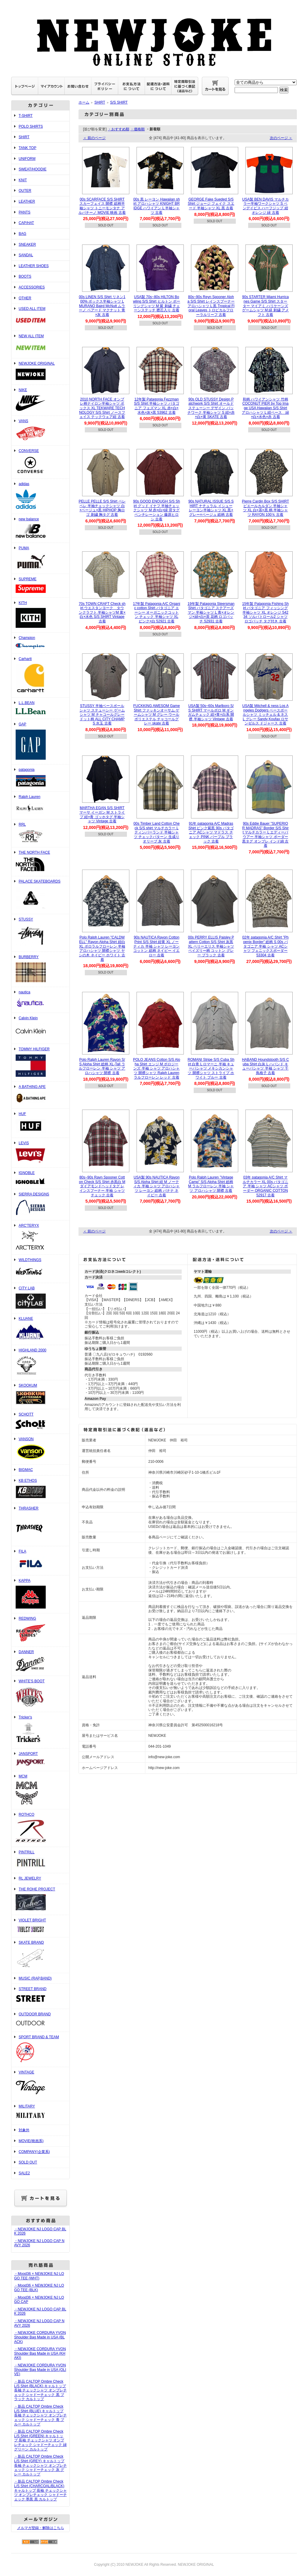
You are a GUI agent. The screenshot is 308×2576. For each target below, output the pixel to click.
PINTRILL (40, 1860)
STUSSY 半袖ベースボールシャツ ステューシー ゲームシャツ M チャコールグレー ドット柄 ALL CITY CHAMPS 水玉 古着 (102, 715)
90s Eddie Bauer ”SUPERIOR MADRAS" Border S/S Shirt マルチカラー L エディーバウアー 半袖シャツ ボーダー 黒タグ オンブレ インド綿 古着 (265, 834)
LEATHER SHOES (34, 266)
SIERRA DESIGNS (40, 1204)
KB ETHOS (40, 1489)
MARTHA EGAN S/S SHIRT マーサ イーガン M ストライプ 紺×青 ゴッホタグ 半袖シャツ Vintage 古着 (102, 814)
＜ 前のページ (94, 138)
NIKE (40, 400)
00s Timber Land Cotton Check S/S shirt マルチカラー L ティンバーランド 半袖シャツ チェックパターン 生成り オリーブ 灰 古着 (157, 832)
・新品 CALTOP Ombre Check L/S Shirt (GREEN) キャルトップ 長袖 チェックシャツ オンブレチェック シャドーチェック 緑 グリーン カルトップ (40, 2440)
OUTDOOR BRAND (40, 2020)
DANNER (40, 1661)
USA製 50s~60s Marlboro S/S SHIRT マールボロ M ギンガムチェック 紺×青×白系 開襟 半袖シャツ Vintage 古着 (211, 712)
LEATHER (27, 201)
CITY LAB (40, 1298)
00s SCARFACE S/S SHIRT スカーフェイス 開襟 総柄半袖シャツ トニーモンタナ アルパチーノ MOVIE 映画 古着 (102, 206)
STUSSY (40, 933)
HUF (40, 1123)
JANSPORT (40, 1760)
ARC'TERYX (40, 1237)
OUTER (25, 190)
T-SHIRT (25, 116)
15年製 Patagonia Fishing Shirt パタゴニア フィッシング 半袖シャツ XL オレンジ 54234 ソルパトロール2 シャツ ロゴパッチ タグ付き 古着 (265, 613)
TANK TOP (27, 148)
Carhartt (40, 676)
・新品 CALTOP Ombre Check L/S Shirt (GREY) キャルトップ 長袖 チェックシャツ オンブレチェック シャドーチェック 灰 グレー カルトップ (40, 2465)
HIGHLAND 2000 (40, 1362)
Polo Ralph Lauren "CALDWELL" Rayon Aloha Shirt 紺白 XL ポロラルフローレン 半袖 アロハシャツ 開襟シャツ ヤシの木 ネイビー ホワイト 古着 (102, 948)
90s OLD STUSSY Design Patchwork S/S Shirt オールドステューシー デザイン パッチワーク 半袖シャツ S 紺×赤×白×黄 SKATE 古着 (211, 408)
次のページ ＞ (281, 138)
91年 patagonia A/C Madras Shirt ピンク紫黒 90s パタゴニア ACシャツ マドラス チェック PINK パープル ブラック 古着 (210, 832)
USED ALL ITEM (40, 317)
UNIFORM (27, 159)
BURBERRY (40, 969)
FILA (40, 1560)
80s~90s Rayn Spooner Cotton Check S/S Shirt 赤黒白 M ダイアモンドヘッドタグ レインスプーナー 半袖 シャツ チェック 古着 (102, 1186)
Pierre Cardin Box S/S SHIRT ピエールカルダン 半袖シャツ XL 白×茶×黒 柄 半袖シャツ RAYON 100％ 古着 (265, 508)
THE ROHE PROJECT (40, 1899)
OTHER (25, 298)
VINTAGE (40, 2084)
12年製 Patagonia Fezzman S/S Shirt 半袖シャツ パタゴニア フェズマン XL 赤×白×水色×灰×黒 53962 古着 (156, 406)
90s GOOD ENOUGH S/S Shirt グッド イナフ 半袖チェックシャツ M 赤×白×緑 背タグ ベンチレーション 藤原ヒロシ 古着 (156, 510)
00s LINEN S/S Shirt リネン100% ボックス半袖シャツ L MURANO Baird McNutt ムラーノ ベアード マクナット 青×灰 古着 (102, 306)
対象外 (24, 2130)
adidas (40, 496)
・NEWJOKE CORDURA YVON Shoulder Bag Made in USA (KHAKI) (40, 2353)
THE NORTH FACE (40, 861)
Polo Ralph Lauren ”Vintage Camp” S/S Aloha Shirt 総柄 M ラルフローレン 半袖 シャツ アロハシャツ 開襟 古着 (211, 1184)
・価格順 (137, 129)
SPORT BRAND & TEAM (40, 2049)
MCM (40, 1790)
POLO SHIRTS (31, 126)
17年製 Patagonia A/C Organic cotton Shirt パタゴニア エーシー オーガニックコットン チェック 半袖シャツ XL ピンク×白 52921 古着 (156, 613)
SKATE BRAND (40, 1955)
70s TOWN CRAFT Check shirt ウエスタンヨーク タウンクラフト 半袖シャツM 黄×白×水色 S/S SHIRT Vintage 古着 (102, 613)
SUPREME (40, 585)
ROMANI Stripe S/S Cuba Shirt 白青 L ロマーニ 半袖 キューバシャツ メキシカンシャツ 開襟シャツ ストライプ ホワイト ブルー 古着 (211, 1068)
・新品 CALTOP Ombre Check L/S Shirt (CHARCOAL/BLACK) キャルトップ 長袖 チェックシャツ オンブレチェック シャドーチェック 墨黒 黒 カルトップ (40, 2490)
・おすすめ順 (118, 129)
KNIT (23, 180)
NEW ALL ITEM (40, 344)
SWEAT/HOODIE (32, 169)
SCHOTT (40, 1421)
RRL (40, 833)
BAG (22, 234)
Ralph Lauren (40, 805)
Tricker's (40, 1730)
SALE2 (24, 2173)
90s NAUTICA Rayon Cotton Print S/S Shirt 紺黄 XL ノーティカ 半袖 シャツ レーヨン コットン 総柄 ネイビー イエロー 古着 (156, 946)
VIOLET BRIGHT (40, 1926)
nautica (40, 1000)
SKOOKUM (40, 1394)
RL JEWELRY (30, 1878)
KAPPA (40, 1594)
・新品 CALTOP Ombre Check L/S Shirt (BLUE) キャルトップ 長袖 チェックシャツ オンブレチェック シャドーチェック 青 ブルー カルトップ (40, 2415)
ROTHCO (40, 1828)
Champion (40, 643)
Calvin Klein (40, 1028)
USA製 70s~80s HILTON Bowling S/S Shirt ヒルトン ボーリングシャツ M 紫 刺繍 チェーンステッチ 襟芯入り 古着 (156, 303)
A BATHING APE (40, 1095)
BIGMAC (26, 1470)
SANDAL (26, 255)
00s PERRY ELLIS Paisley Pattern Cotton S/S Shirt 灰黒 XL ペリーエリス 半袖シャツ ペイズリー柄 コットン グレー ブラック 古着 (211, 946)
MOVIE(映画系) (31, 2141)
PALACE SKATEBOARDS (40, 895)
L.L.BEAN (40, 708)
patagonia (40, 778)
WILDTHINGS (40, 1269)
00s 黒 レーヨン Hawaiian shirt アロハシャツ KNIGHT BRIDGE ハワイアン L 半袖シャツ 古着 (156, 206)
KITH (40, 615)
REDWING (40, 1629)
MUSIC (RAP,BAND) (35, 1978)
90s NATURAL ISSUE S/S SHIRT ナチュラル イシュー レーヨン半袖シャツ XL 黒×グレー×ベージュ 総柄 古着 (211, 508)
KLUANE (40, 1329)
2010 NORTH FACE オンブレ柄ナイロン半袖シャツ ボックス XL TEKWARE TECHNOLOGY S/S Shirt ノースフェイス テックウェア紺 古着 (102, 408)
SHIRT (24, 137)
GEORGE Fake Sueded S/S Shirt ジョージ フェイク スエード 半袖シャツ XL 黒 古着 (211, 203)
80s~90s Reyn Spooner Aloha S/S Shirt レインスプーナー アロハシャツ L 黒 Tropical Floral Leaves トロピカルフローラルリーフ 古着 (211, 306)
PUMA (40, 558)
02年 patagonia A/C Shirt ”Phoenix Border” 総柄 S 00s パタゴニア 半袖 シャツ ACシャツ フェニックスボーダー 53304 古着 (265, 946)
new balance (40, 528)
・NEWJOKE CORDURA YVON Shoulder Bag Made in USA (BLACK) (40, 2337)
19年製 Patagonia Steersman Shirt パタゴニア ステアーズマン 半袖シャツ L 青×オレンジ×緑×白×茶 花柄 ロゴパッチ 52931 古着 (210, 613)
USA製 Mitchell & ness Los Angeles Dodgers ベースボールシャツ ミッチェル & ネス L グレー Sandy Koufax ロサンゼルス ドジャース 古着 (265, 715)
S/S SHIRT (119, 102)
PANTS (24, 212)
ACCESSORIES (32, 287)
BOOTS (25, 276)
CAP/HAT (26, 223)
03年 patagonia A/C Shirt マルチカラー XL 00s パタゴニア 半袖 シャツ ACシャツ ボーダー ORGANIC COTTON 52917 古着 (265, 1186)
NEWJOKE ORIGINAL (40, 371)
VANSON (40, 1449)
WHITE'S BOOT (40, 1694)
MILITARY (40, 2113)
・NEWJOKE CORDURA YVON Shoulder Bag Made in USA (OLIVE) (40, 2369)
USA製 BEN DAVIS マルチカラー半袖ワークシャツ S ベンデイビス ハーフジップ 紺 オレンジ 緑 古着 (265, 206)
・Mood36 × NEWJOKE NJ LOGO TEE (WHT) (39, 2276)
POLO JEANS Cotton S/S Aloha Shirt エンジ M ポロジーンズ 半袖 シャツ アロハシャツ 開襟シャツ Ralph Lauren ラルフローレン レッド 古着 (156, 1068)
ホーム (84, 102)
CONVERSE (40, 462)
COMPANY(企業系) (34, 2152)
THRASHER (40, 1524)
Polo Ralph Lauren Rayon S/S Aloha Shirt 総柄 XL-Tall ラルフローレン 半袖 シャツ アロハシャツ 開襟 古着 (102, 1066)
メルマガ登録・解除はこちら (40, 2528)
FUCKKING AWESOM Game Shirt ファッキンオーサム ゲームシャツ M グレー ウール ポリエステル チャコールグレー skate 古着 (156, 715)
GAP (40, 741)
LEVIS (40, 1152)
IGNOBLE (40, 1178)
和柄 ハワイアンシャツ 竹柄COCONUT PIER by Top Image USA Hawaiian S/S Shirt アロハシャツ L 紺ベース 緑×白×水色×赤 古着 (265, 408)
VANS (40, 431)
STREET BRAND (40, 1996)
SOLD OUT (28, 2162)
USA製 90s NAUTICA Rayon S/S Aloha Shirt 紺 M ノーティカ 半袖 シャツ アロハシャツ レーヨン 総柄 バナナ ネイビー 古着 (156, 1186)
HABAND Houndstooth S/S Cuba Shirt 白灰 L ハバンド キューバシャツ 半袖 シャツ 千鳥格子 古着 (265, 1066)
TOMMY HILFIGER (40, 1062)
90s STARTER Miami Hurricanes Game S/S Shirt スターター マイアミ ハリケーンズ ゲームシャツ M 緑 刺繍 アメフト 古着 (265, 306)
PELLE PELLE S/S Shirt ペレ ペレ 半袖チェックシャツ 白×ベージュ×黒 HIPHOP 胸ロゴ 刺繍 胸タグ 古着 (102, 508)
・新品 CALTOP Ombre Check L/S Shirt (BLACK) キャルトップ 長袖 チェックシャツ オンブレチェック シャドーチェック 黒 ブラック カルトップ (40, 2390)
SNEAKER (27, 244)
